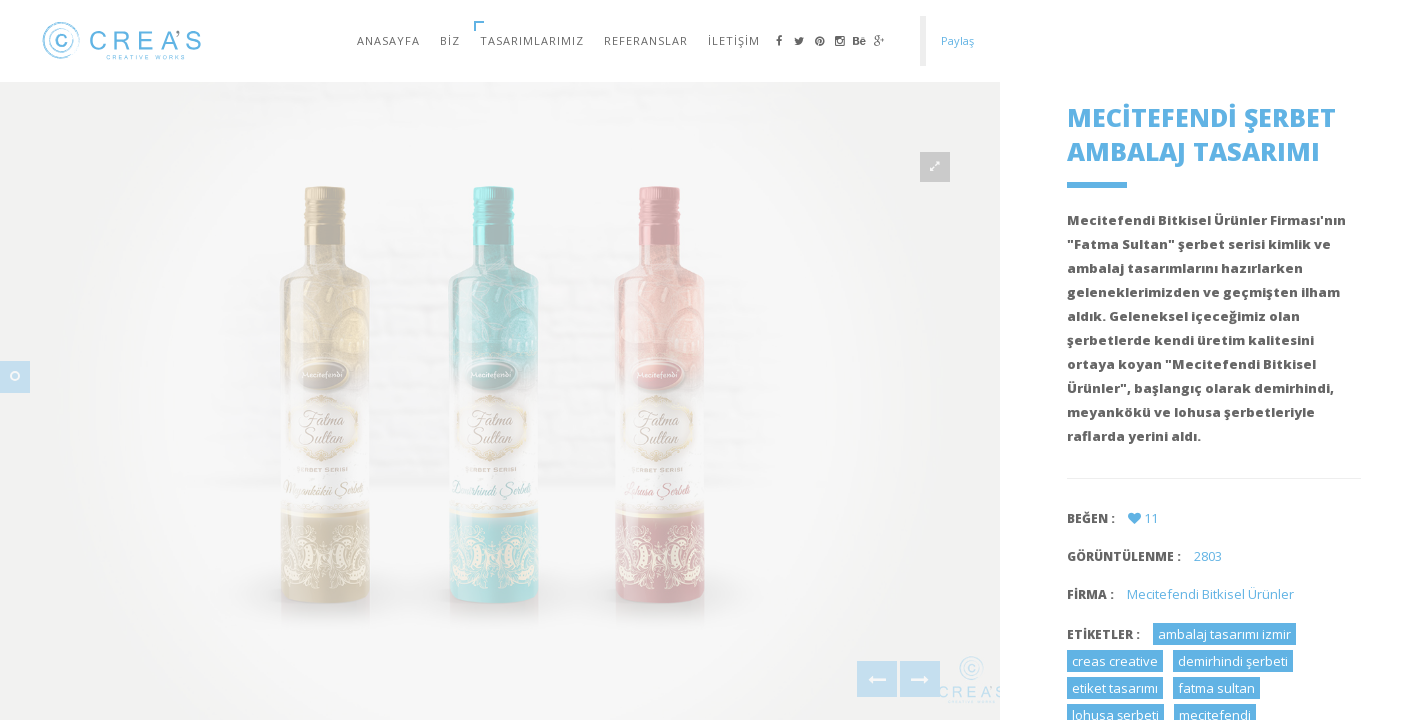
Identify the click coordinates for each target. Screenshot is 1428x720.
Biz (450, 40)
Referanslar (646, 40)
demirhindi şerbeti (1233, 661)
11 (1143, 518)
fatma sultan (1216, 688)
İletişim (734, 40)
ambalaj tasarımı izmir (1224, 634)
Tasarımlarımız (532, 40)
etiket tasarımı (1115, 688)
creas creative (1115, 661)
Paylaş (957, 40)
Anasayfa (388, 40)
